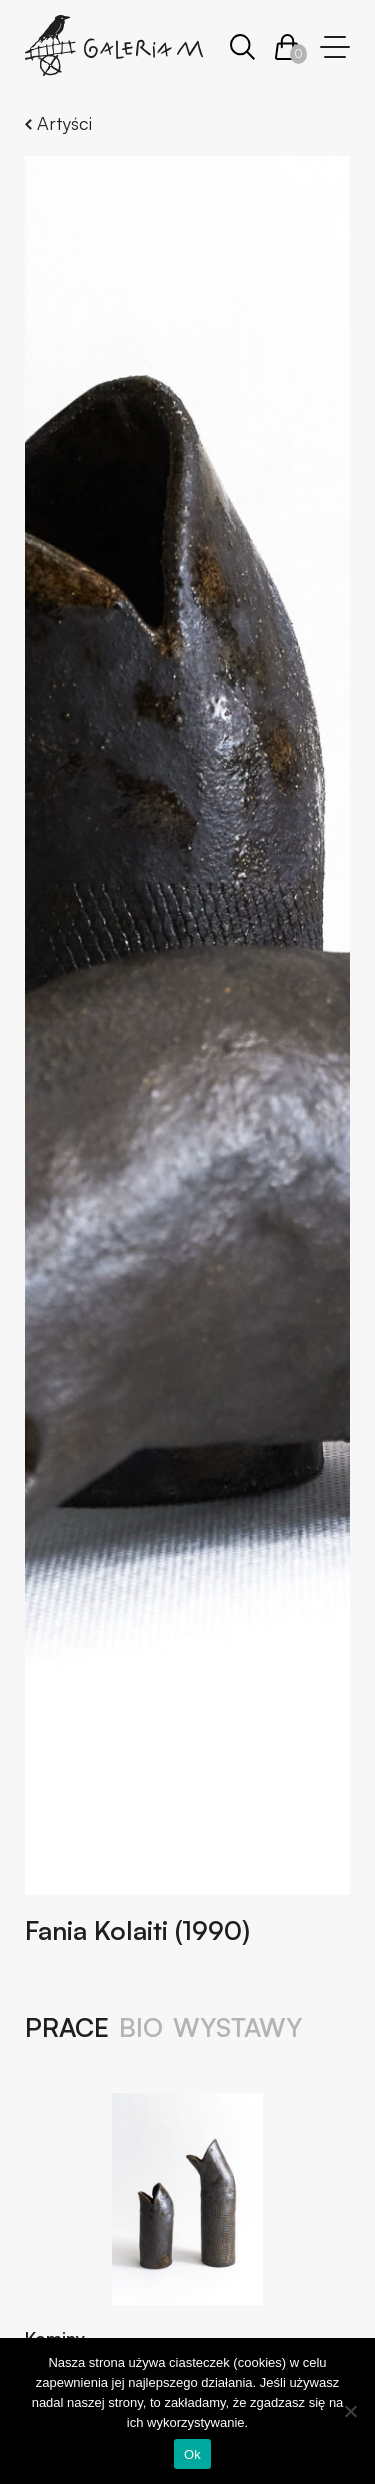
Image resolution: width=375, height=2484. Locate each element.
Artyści (58, 123)
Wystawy (237, 2028)
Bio (141, 2028)
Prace (67, 2028)
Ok (192, 2454)
